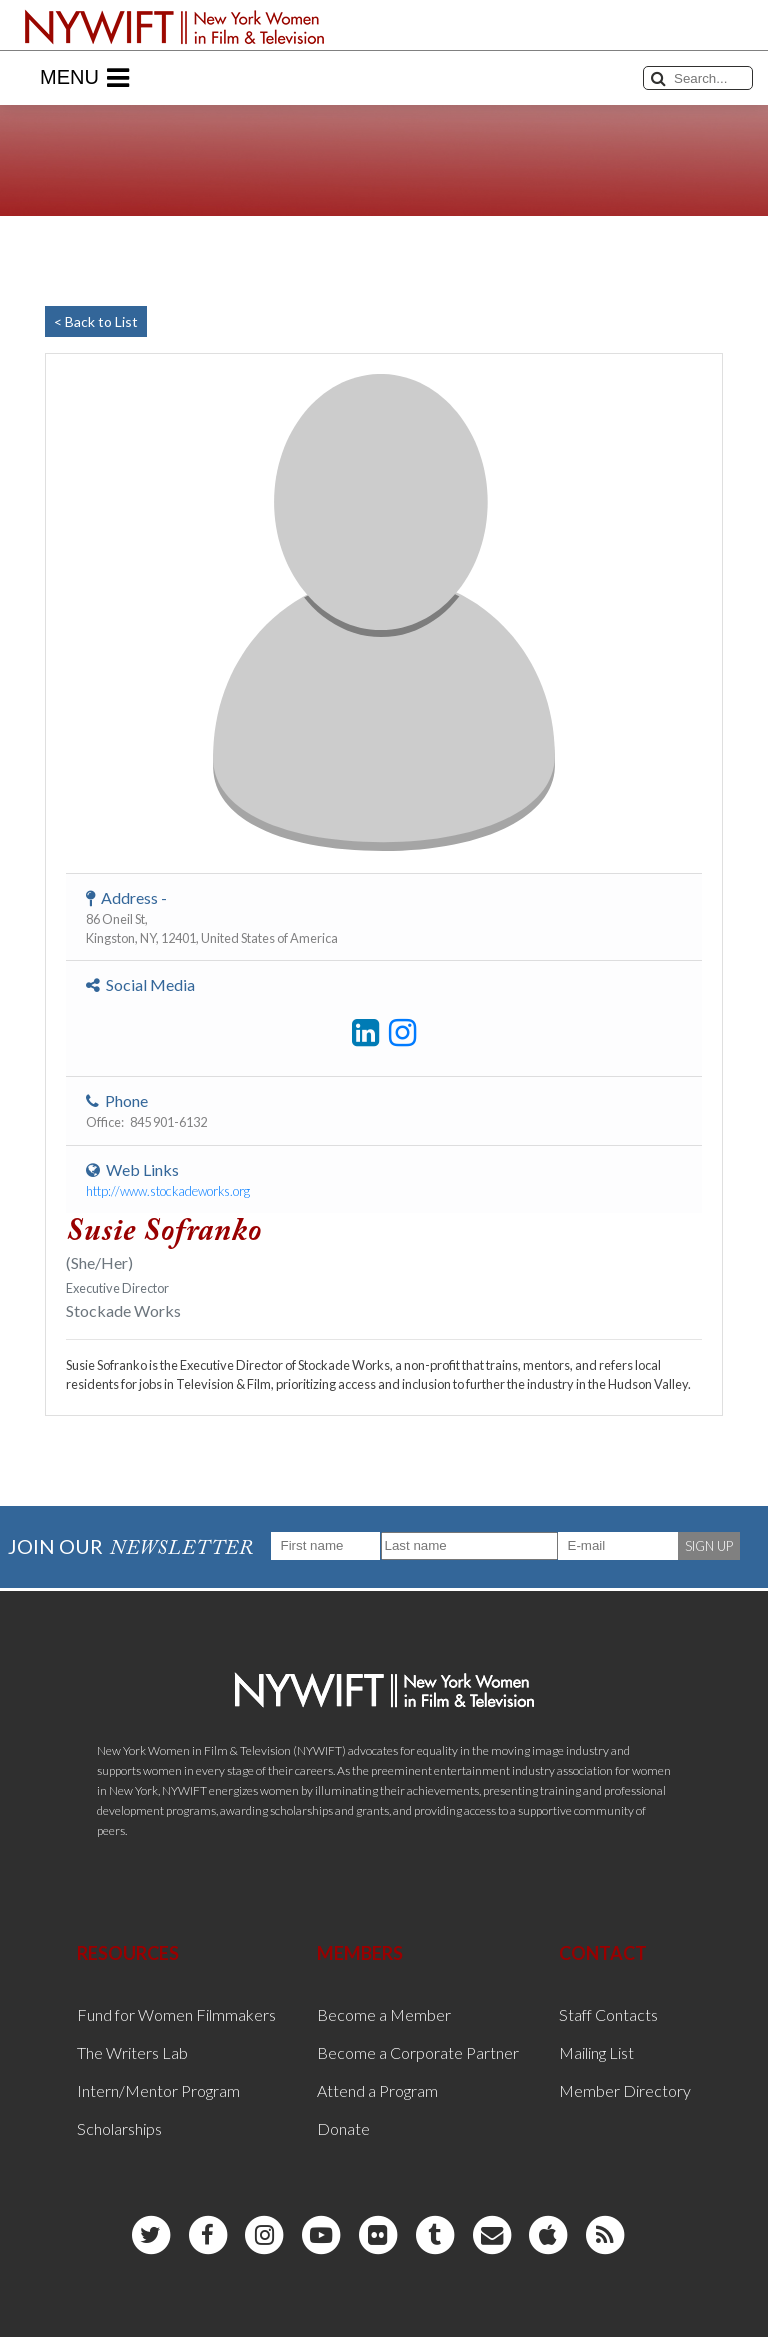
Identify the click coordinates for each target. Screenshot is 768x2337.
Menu (84, 78)
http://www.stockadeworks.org (168, 1191)
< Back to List (96, 321)
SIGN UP (709, 1546)
